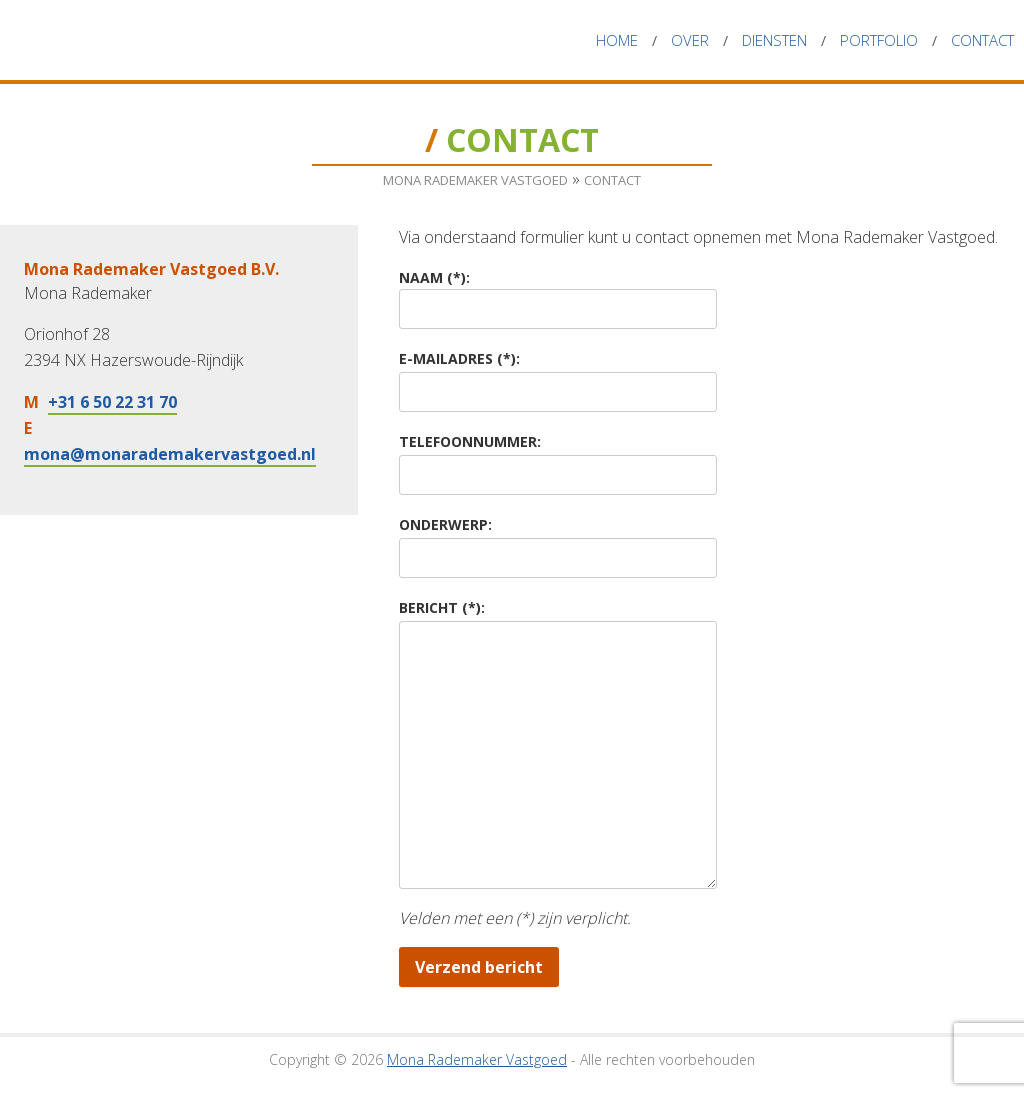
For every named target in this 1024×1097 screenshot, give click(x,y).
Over (690, 40)
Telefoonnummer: (470, 441)
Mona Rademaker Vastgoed (175, 40)
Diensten (774, 40)
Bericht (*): (442, 607)
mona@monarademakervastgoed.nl (170, 454)
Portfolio (879, 40)
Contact (982, 40)
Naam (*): (434, 277)
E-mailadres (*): (459, 358)
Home (617, 40)
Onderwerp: (445, 524)
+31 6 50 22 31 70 (112, 402)
